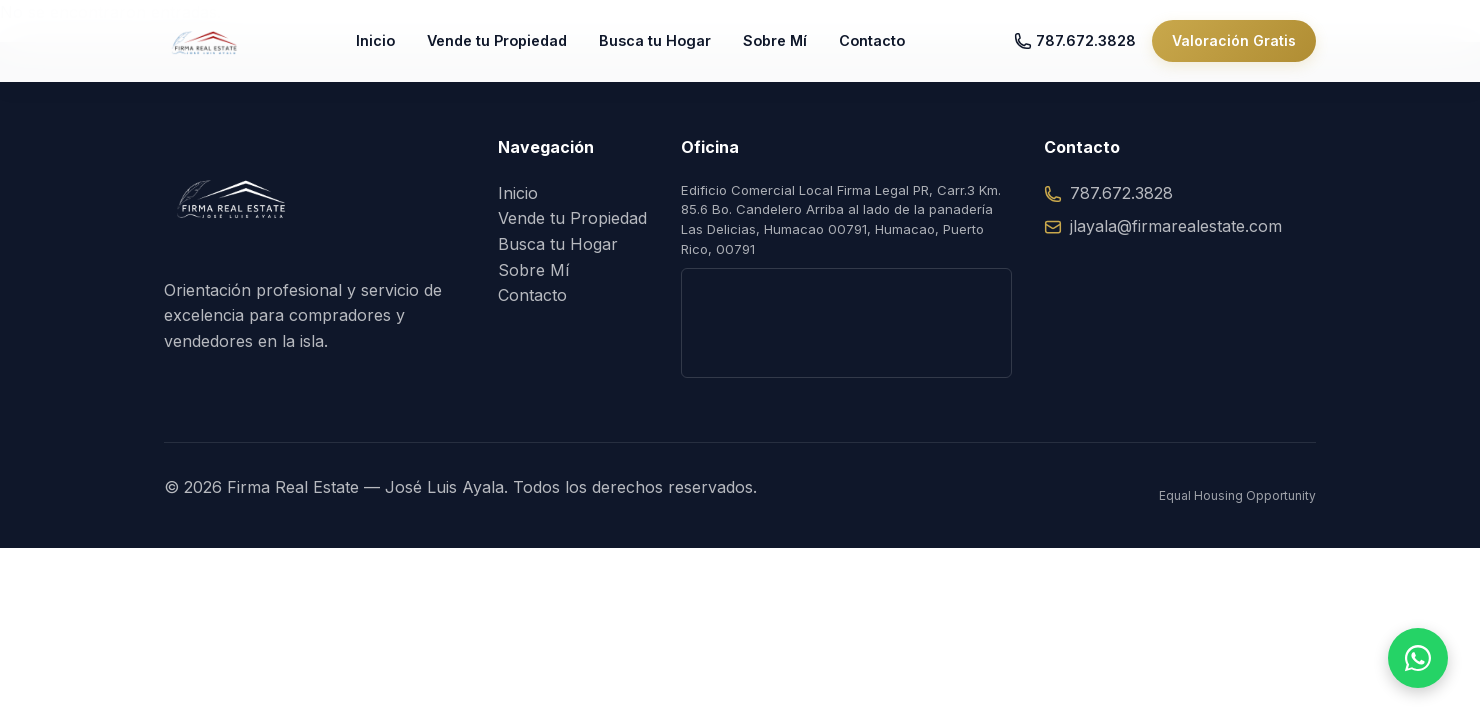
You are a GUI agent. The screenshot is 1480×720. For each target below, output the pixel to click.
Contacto (891, 49)
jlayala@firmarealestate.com (1163, 226)
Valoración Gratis (1234, 49)
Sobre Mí (794, 49)
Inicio (394, 49)
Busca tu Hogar (674, 49)
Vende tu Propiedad (516, 49)
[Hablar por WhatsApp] (1418, 658)
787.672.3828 (1075, 50)
